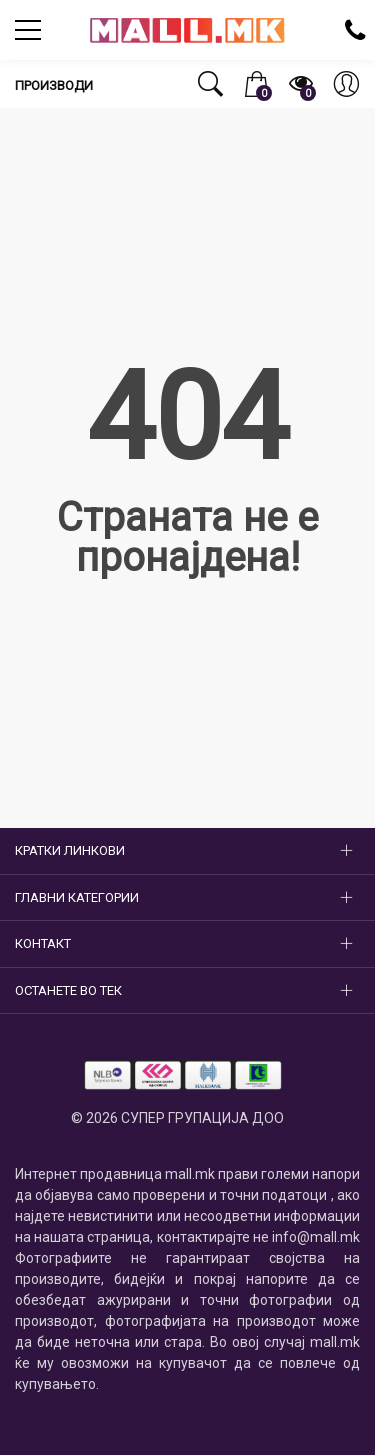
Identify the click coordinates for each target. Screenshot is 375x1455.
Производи (54, 85)
